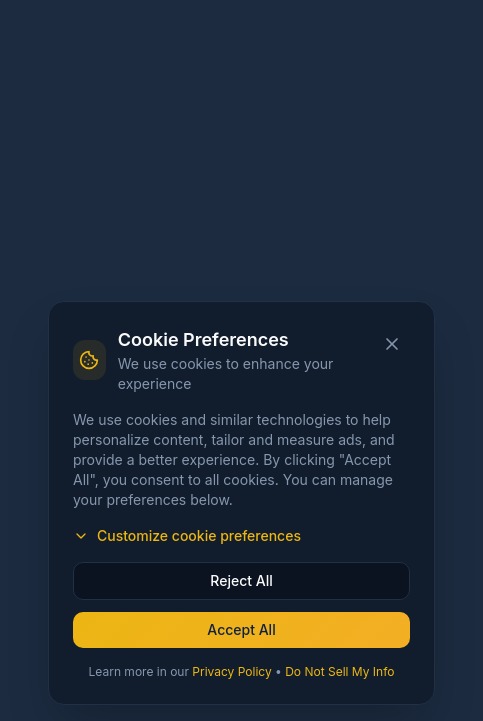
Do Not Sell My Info (339, 671)
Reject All (241, 580)
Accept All (241, 629)
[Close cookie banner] (392, 344)
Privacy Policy (231, 671)
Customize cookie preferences (187, 535)
